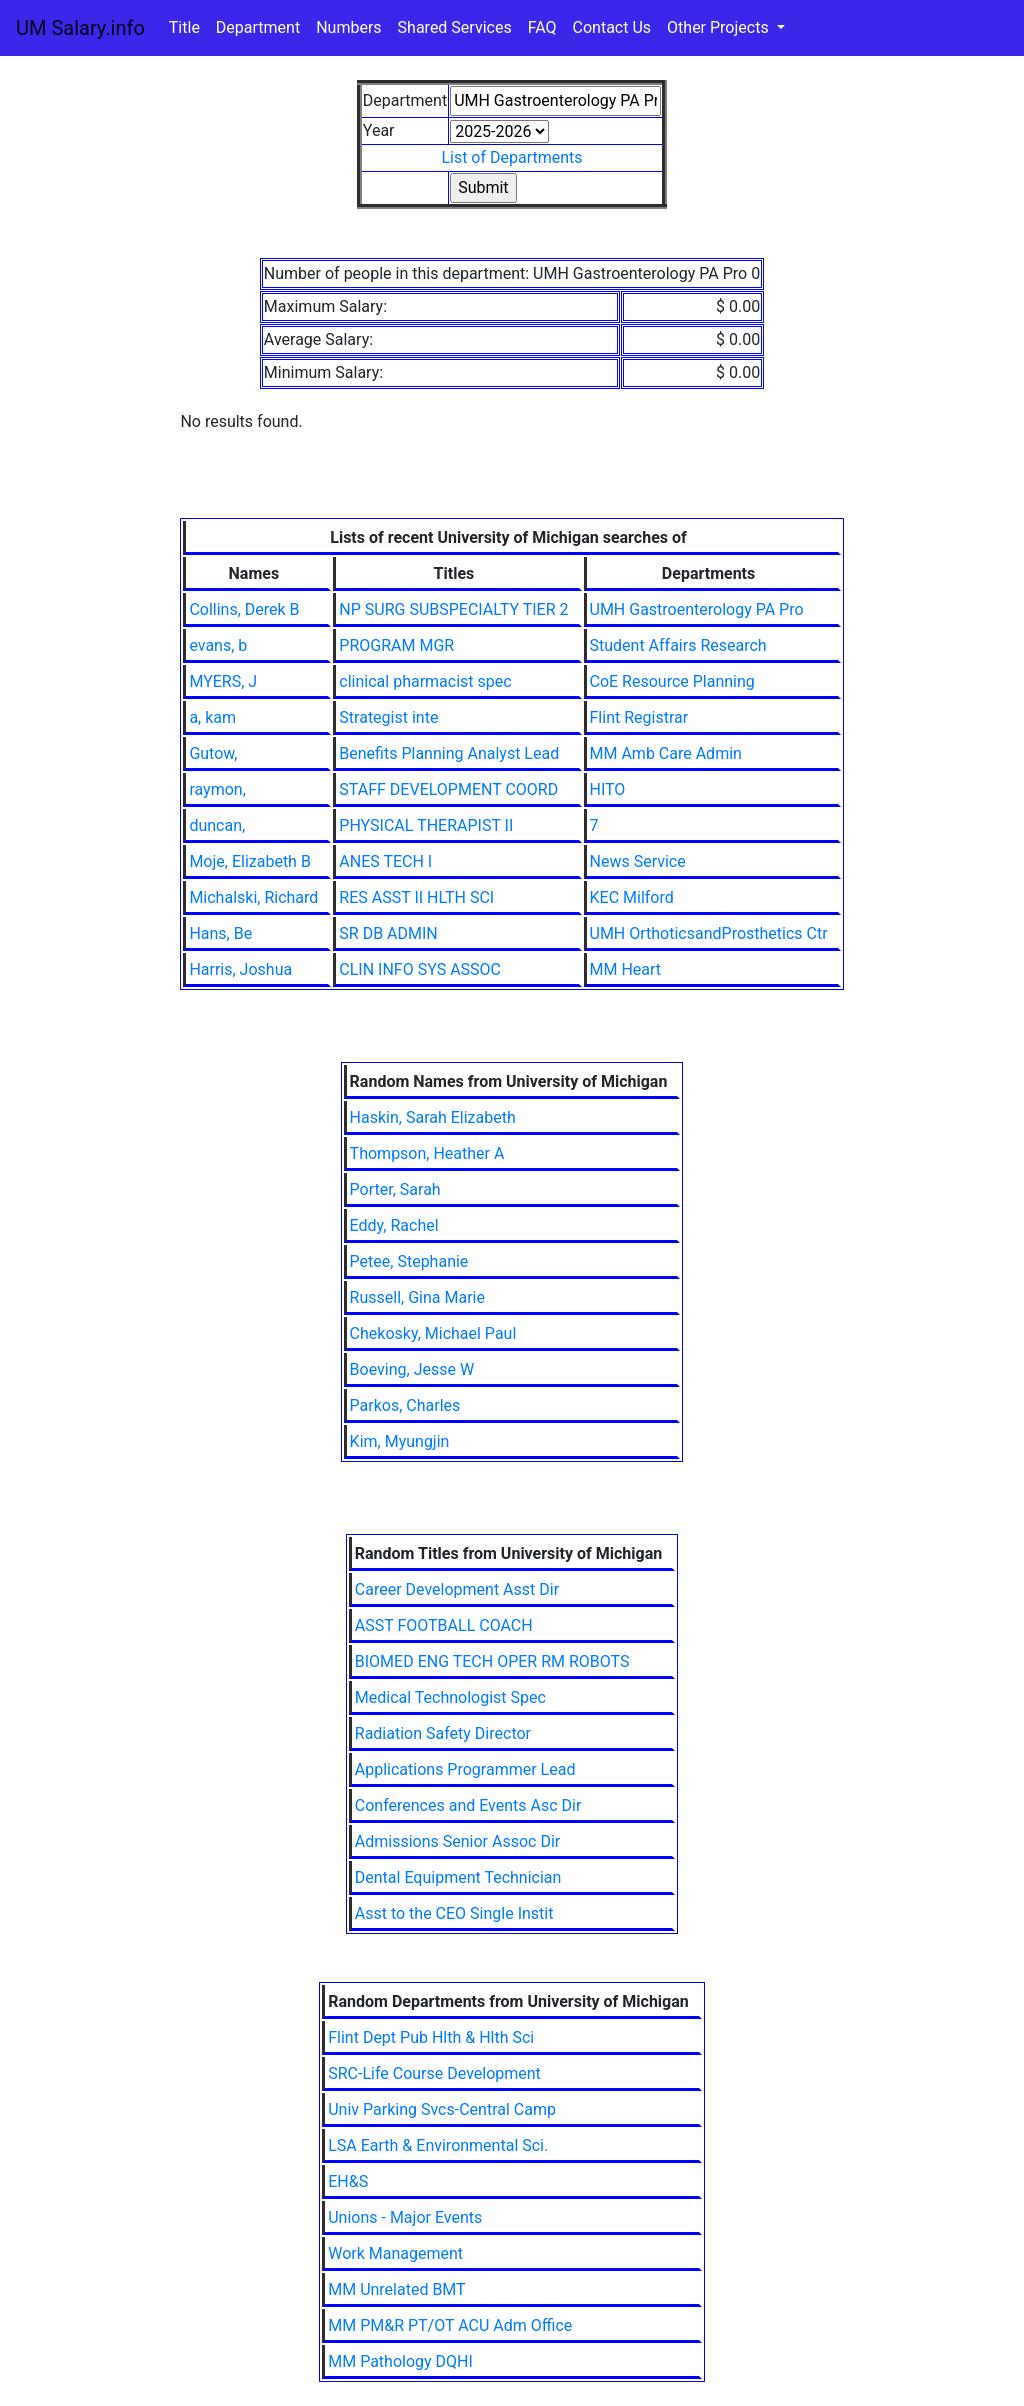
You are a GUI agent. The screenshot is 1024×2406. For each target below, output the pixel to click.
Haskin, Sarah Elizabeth (433, 1117)
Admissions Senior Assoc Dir (457, 1841)
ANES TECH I (385, 861)
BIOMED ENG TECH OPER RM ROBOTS (492, 1661)
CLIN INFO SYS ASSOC (420, 969)
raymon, (217, 789)
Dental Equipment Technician (458, 1877)
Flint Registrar (639, 717)
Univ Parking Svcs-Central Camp (442, 2109)
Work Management (395, 2253)
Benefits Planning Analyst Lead (449, 753)
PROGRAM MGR (396, 645)
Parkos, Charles (405, 1405)
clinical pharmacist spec (425, 681)
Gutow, (213, 753)
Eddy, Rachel (394, 1225)
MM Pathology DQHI (400, 2361)
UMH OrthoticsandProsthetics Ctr (709, 933)
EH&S (348, 2181)
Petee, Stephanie (409, 1261)
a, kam (212, 717)
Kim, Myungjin (400, 1441)
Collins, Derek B (244, 609)
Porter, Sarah (395, 1189)
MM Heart (626, 969)
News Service (638, 861)
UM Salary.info (80, 28)
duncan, (217, 825)
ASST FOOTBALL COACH (444, 1625)
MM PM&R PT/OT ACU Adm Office (450, 2325)
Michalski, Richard (253, 897)
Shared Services (455, 27)
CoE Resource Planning (672, 681)
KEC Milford (632, 897)
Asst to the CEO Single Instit (454, 1913)
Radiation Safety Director (443, 1733)
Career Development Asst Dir (457, 1589)
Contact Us (612, 27)
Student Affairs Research (678, 645)
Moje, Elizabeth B (250, 861)
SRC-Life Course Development (434, 2073)
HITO (608, 789)
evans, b (218, 645)
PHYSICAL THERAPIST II (426, 825)
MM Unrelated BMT (396, 2289)
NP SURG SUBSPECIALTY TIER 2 (453, 609)
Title (184, 27)
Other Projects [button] (720, 27)
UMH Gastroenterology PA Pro (697, 609)
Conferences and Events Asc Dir (468, 1805)
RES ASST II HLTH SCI (416, 897)
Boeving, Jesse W (412, 1369)
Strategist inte (388, 717)
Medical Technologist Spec (450, 1697)
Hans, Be (220, 933)
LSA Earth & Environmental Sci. (438, 2145)
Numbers (348, 27)
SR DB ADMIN (388, 933)
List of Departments (511, 157)
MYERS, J (223, 681)
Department (258, 27)
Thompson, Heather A (427, 1153)
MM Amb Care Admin (666, 753)
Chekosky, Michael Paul (433, 1333)
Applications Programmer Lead (465, 1769)
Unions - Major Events (405, 2217)
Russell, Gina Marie (417, 1297)
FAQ (542, 27)
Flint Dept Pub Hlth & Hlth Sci (431, 2037)
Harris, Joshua (240, 969)
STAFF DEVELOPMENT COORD (448, 789)
